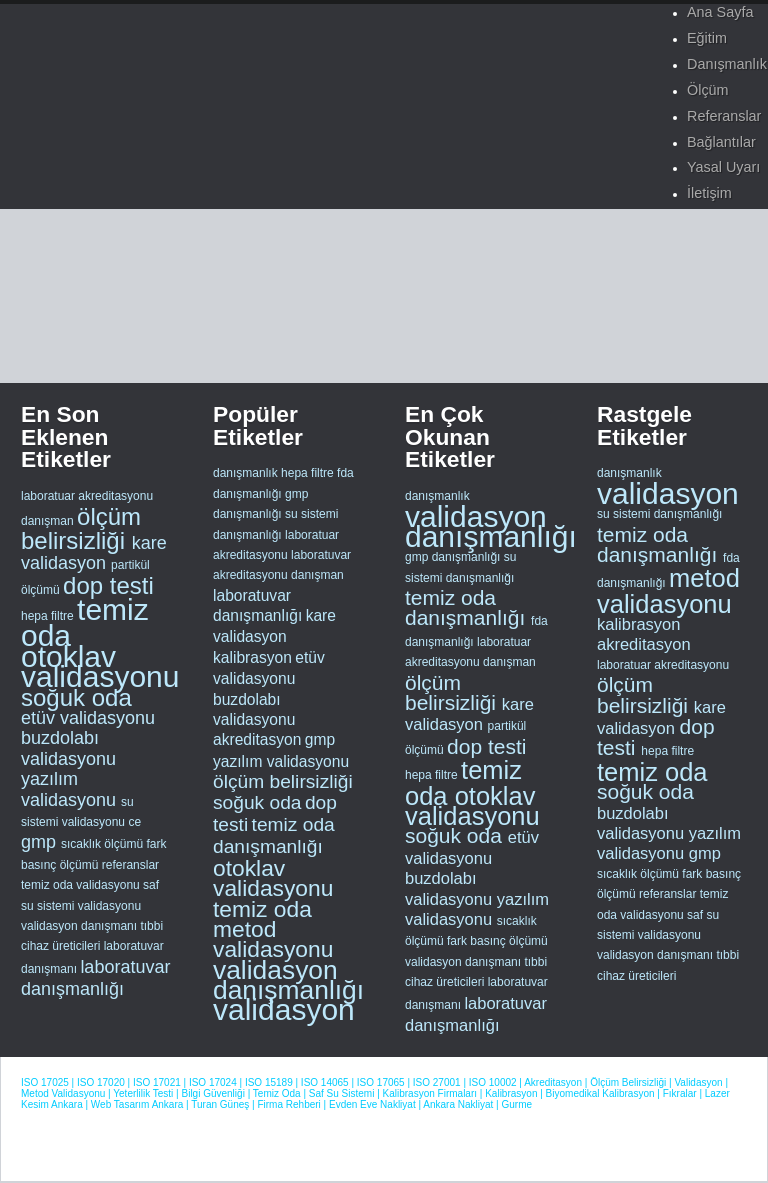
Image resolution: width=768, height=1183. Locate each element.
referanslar (130, 865)
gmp (41, 842)
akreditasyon (257, 739)
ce (134, 822)
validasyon (284, 1009)
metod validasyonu (273, 939)
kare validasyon (94, 553)
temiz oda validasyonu (82, 885)
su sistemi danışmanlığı (659, 514)
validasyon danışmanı (80, 926)
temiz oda (85, 622)
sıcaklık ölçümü (103, 844)
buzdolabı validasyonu (68, 748)
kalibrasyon (252, 657)
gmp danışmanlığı (454, 557)
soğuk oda (76, 697)
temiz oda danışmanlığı (274, 835)
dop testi (108, 585)
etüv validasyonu (88, 718)
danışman (49, 521)
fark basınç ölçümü (497, 941)
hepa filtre (49, 616)
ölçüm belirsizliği (81, 528)
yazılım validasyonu (71, 789)
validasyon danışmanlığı (288, 980)
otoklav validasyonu (100, 666)
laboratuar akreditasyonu (87, 496)
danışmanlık (245, 473)
